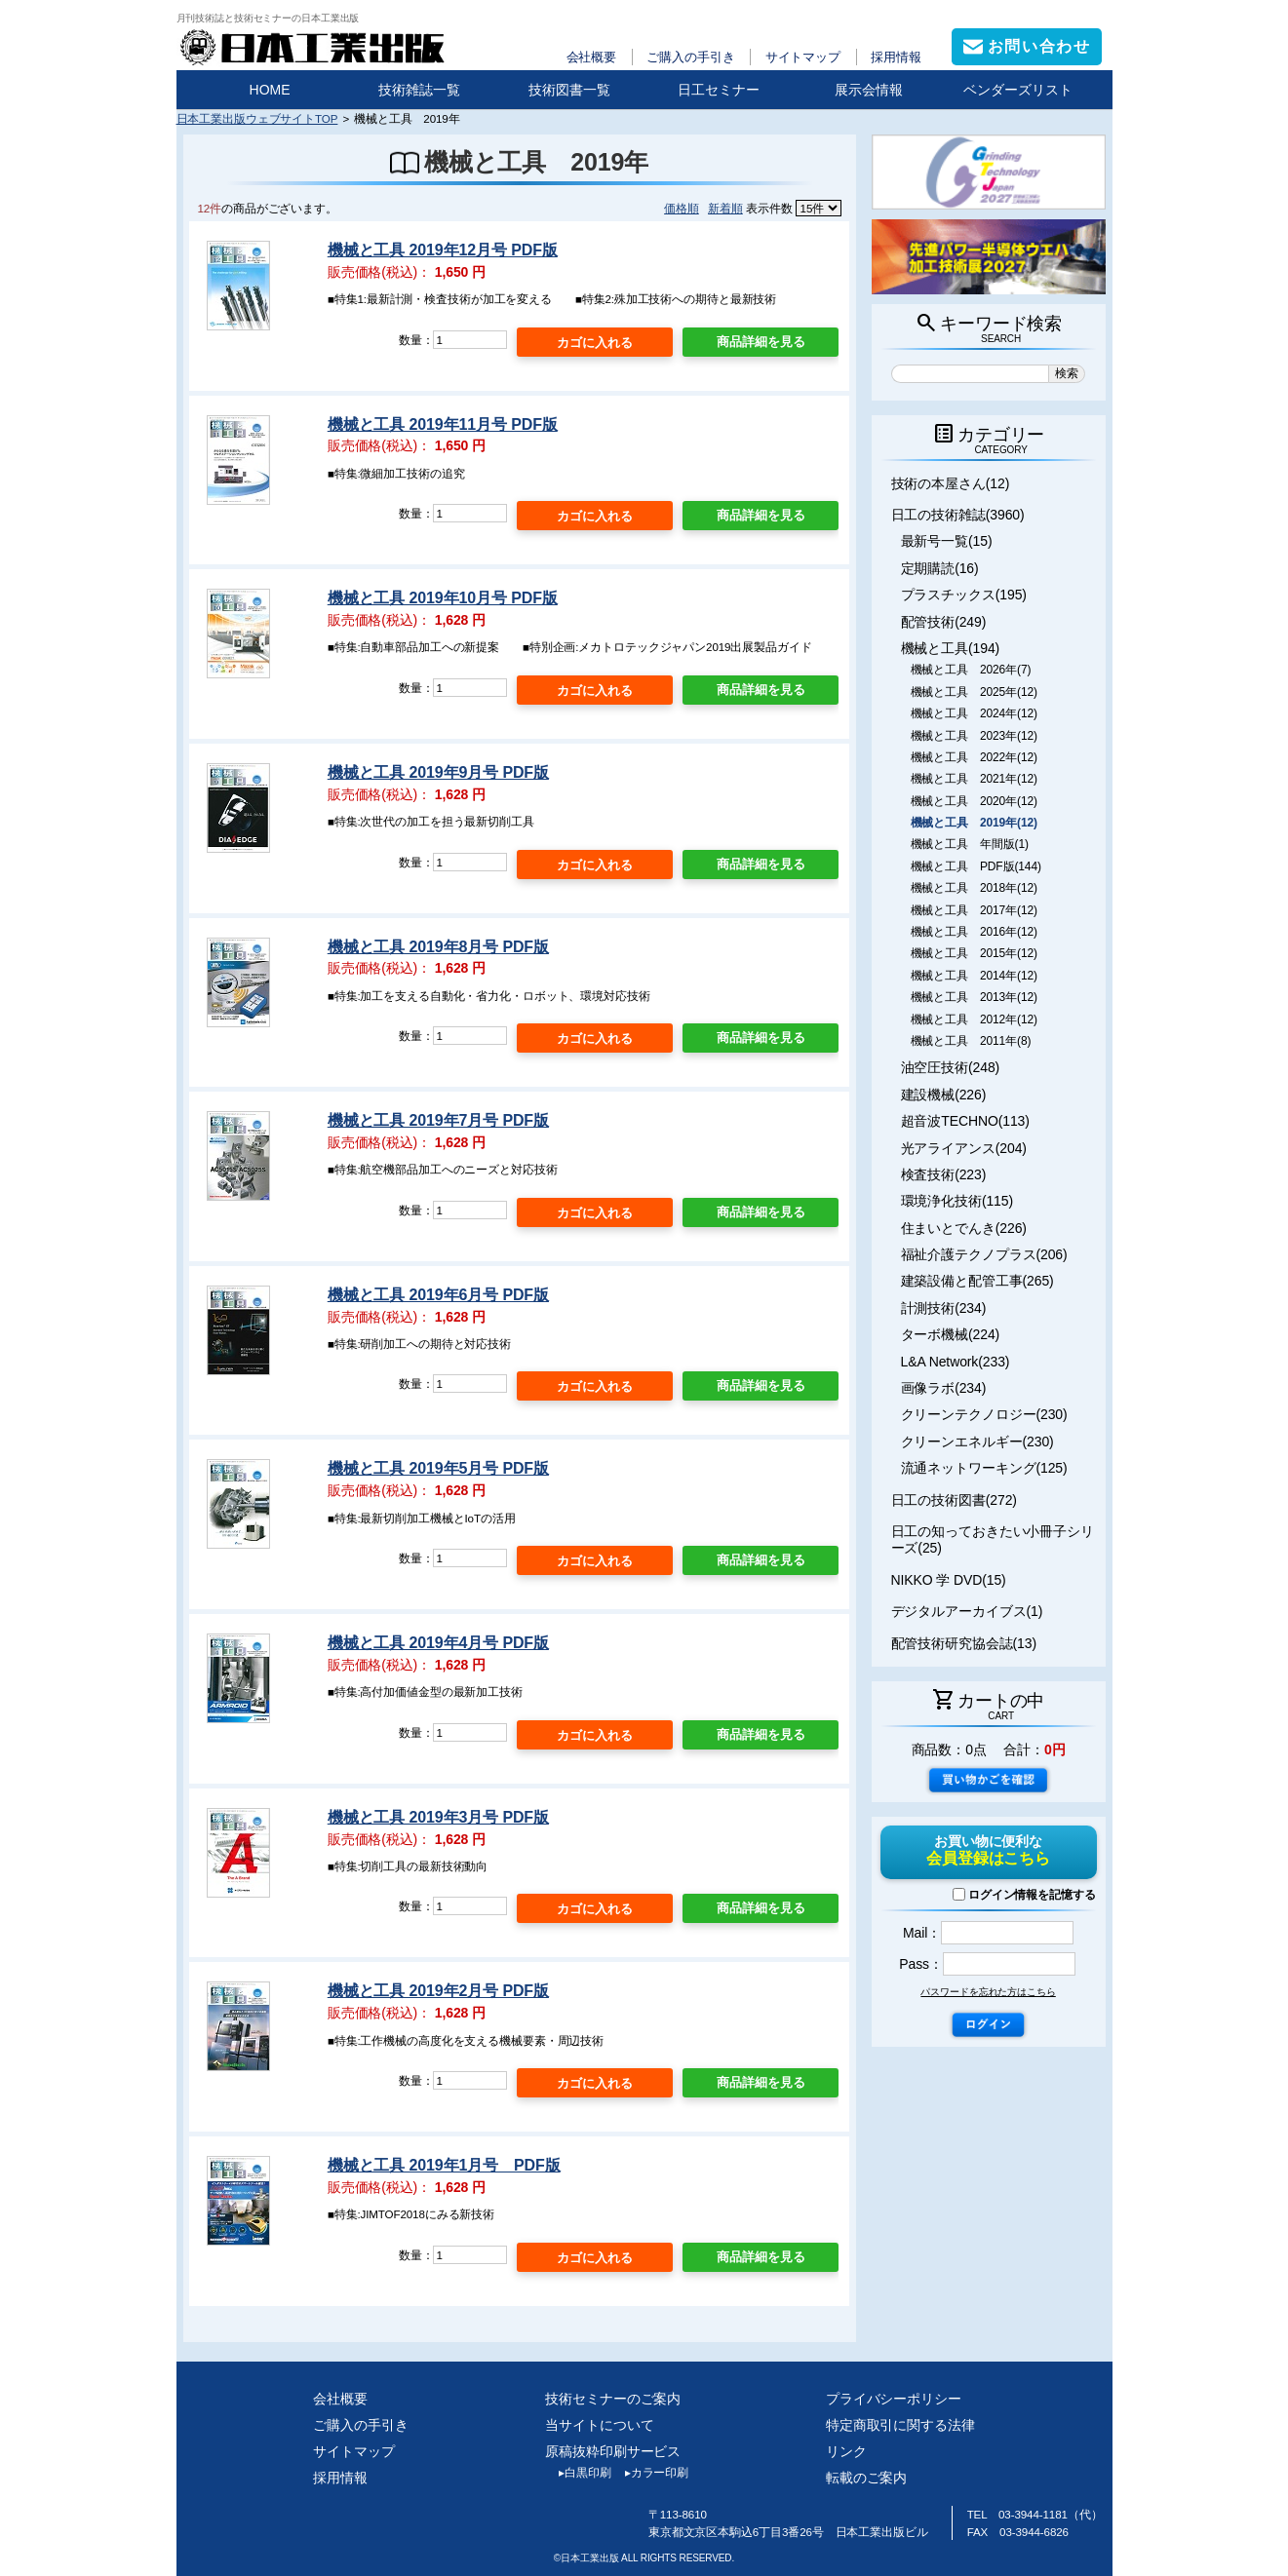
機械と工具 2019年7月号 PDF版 (438, 1120)
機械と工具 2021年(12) (974, 779)
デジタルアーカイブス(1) (967, 1611)
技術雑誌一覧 (419, 89)
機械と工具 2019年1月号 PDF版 (444, 2165)
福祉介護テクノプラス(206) (984, 1254)
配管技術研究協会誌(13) (963, 1643)
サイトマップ (802, 57)
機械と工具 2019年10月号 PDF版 (443, 598)
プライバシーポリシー (893, 2398)
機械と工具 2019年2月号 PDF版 (438, 1990)
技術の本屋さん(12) (950, 483)
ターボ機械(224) (950, 1334)
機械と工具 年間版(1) (970, 844)
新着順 (725, 208)
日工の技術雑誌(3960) (958, 514)
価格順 (681, 208)
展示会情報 (869, 89)
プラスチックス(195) (964, 594)
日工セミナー (719, 89)
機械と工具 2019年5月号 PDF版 (438, 1468)
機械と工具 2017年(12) (974, 910)
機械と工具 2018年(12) (974, 888)
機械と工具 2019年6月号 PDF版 (438, 1295)
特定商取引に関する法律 (900, 2425)
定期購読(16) (940, 568)
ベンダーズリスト (1018, 89)
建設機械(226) (944, 1094)
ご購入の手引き (690, 57)
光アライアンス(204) (964, 1148)
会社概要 (591, 57)
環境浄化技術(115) (957, 1201)
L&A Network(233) (955, 1361)
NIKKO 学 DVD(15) (948, 1580)
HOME (270, 89)
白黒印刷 (577, 2473)
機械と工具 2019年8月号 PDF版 (438, 947)
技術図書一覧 (569, 89)
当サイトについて (599, 2425)
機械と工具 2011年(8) (971, 1041)
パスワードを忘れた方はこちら (987, 1991)
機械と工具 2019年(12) (974, 822)
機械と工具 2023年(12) (974, 736)
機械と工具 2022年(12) (974, 757)
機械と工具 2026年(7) (971, 669)
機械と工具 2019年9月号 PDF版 (438, 772)
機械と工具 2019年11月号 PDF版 (443, 424)
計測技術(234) (944, 1308)
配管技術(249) (944, 622)
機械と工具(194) (950, 648)
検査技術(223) (944, 1174)
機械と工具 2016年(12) (974, 932)
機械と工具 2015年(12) (974, 953)
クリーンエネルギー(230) (977, 1441)
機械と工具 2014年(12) (974, 975)
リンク (846, 2451)
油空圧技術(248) (950, 1067)
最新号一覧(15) (947, 541)
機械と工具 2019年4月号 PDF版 (438, 1642)
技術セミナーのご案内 (613, 2398)
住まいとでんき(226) (964, 1228)
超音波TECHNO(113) (965, 1121)
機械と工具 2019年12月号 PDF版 (443, 250)
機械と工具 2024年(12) (974, 713)
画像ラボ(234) (944, 1388)
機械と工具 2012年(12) (974, 1019)
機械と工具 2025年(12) (974, 692)
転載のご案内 (866, 2477)
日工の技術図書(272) (954, 1500)
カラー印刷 (649, 2473)
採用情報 (896, 57)
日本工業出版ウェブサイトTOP (257, 118)
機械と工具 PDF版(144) (976, 866)
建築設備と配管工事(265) (977, 1280)
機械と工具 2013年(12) (974, 997)
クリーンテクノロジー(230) (984, 1414)
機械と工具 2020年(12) (974, 801)
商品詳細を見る (760, 341)
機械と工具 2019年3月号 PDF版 (438, 1817)
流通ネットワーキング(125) (984, 1468)
